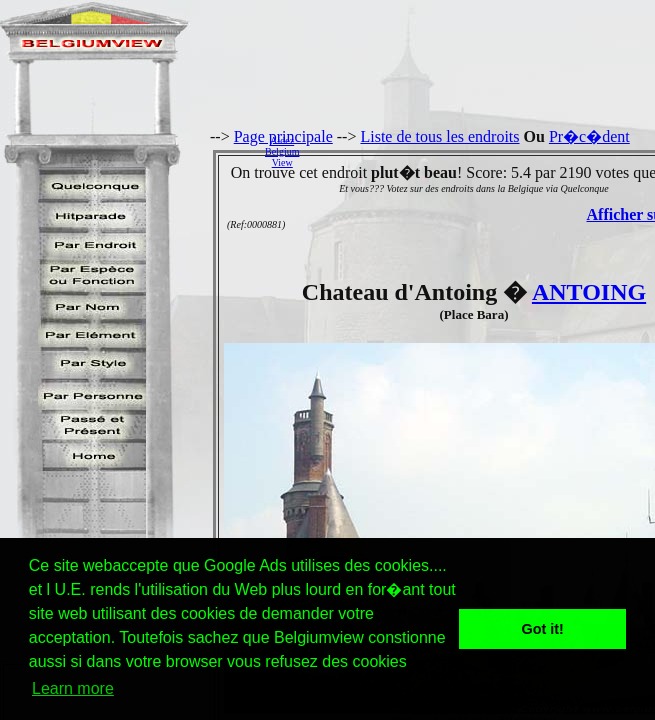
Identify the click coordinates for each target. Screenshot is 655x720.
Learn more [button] (73, 688)
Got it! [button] (543, 629)
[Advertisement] (482, 151)
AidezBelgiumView (282, 151)
